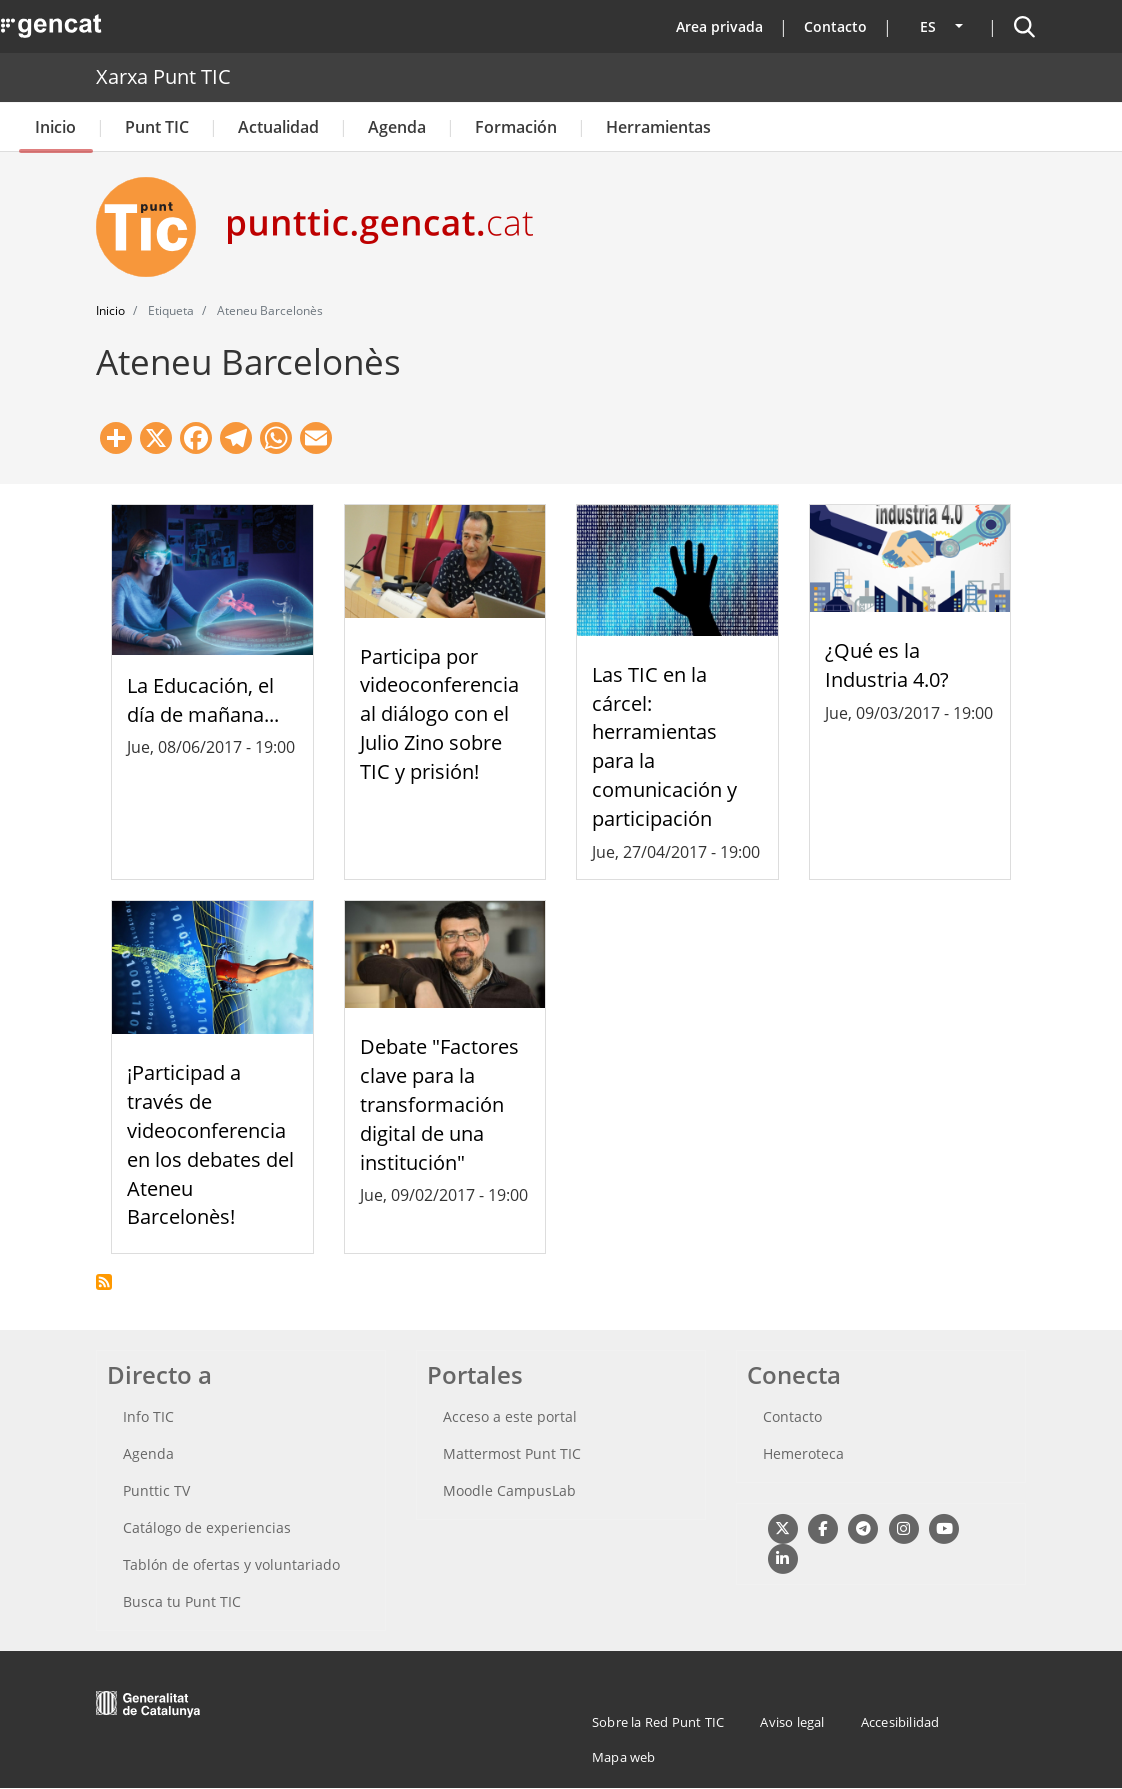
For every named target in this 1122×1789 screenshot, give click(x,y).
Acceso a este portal (510, 1416)
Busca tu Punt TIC (182, 1601)
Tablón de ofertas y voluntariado (231, 1564)
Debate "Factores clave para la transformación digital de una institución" (439, 1104)
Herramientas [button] (658, 127)
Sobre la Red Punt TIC (658, 1722)
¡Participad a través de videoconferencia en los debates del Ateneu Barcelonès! (210, 1144)
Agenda (397, 127)
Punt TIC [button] (157, 127)
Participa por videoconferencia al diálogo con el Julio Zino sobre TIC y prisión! (439, 714)
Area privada (719, 26)
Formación (516, 127)
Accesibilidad (900, 1722)
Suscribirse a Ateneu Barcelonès (104, 1282)
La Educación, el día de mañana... (203, 700)
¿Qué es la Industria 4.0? (887, 665)
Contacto (835, 26)
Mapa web (624, 1757)
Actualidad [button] (278, 127)
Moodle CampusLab (509, 1490)
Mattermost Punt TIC (512, 1453)
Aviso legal (792, 1722)
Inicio (55, 127)
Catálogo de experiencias (207, 1527)
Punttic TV (156, 1490)
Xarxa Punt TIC (163, 76)
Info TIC (148, 1416)
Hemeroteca (803, 1453)
